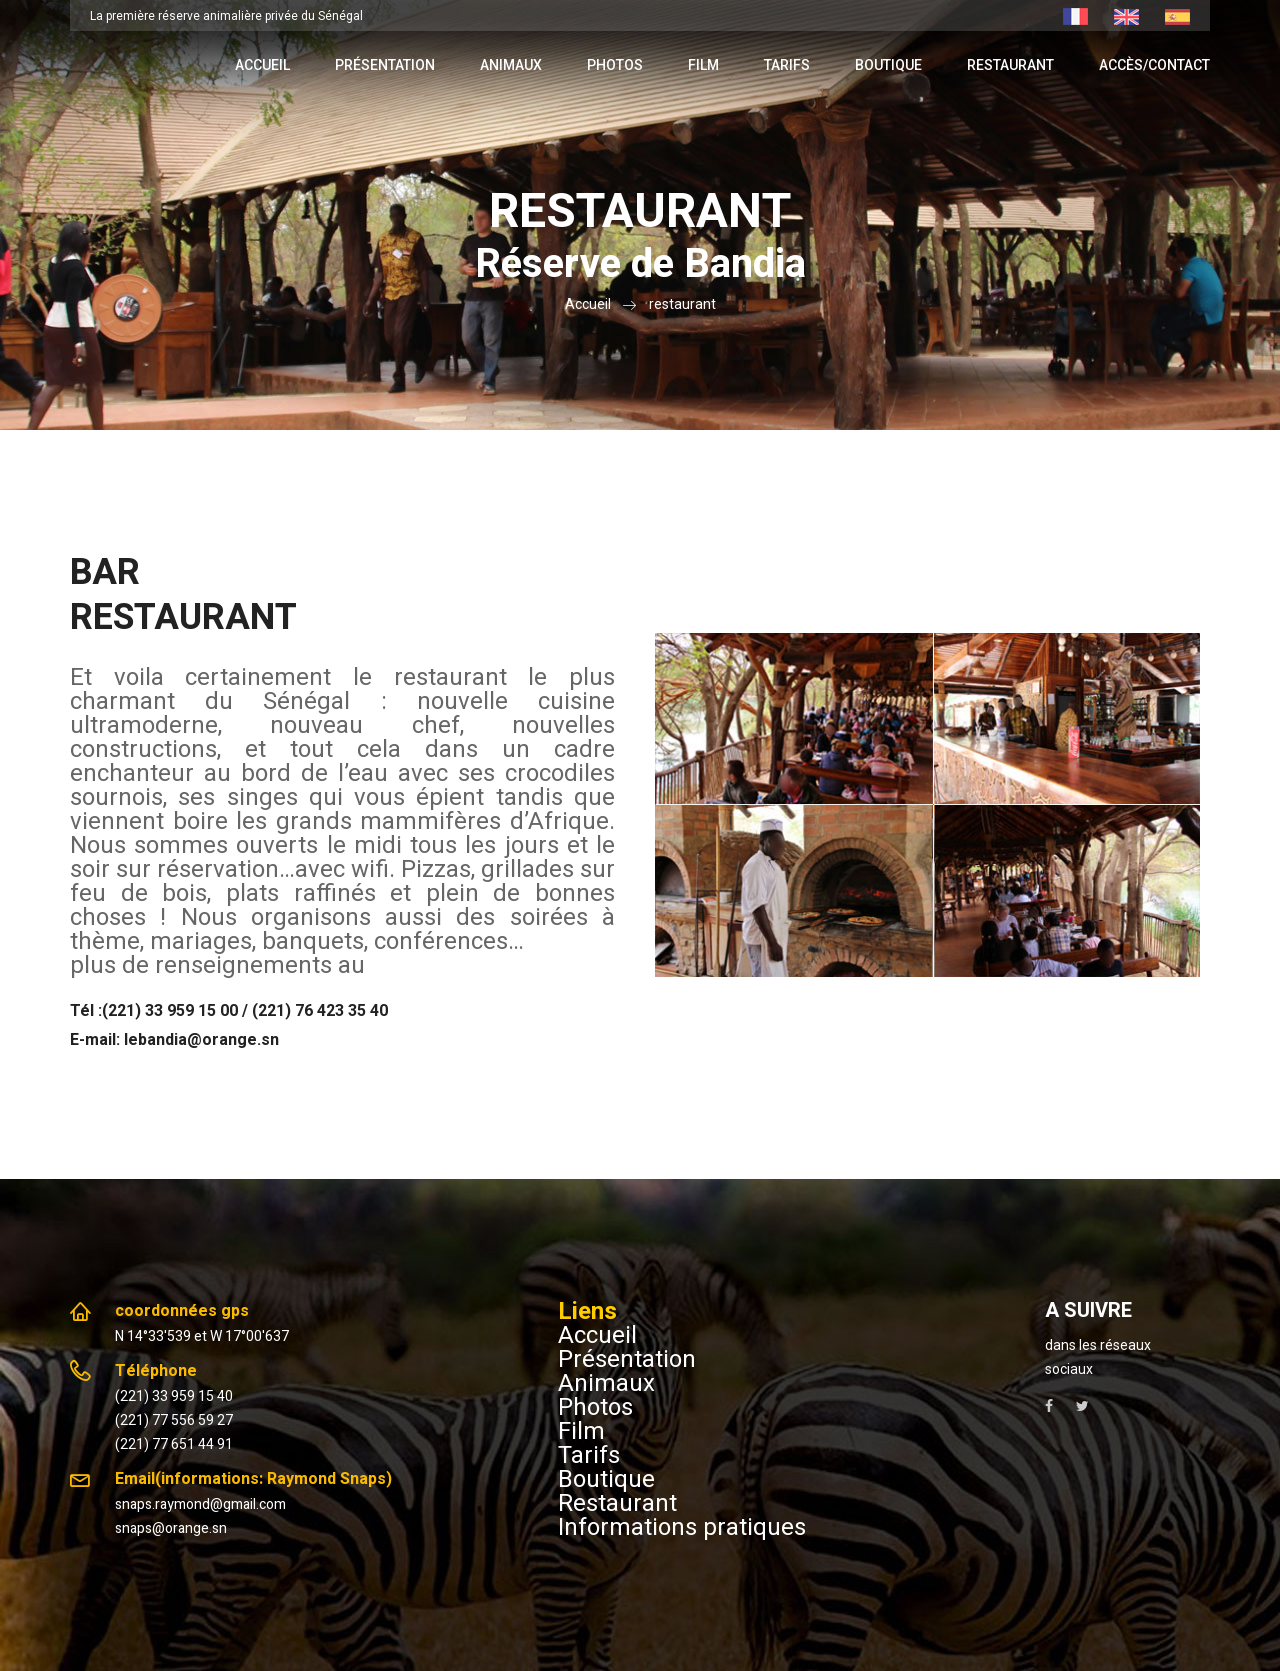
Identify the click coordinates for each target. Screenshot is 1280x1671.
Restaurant (1010, 65)
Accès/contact (1154, 65)
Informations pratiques (682, 1527)
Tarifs (787, 65)
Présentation (385, 65)
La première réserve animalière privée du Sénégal (226, 16)
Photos (615, 65)
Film (703, 65)
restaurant (682, 304)
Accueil (262, 65)
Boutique (888, 65)
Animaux (511, 65)
